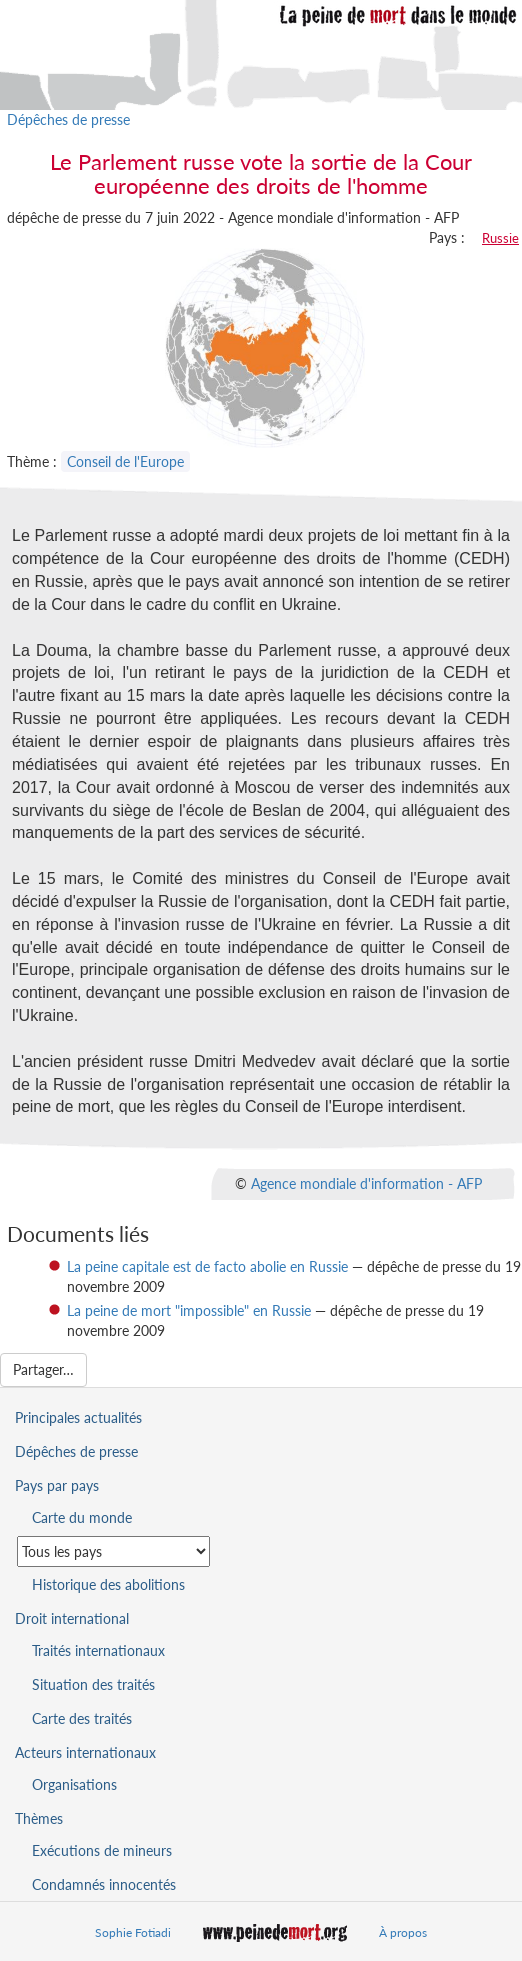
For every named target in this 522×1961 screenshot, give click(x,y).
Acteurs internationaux (85, 1752)
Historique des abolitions (108, 1584)
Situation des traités (93, 1684)
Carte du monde (82, 1517)
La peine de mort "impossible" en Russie (189, 1310)
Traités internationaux (98, 1650)
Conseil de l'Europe (125, 461)
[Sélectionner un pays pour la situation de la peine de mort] (113, 1551)
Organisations (74, 1784)
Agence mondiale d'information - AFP (366, 1183)
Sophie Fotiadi (133, 1932)
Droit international (72, 1618)
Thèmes (39, 1818)
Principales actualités (78, 1417)
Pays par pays (57, 1485)
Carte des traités (82, 1718)
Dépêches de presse (68, 119)
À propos (403, 1932)
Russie (500, 238)
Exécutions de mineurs (102, 1850)
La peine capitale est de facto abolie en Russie (207, 1266)
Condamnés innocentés (104, 1884)
